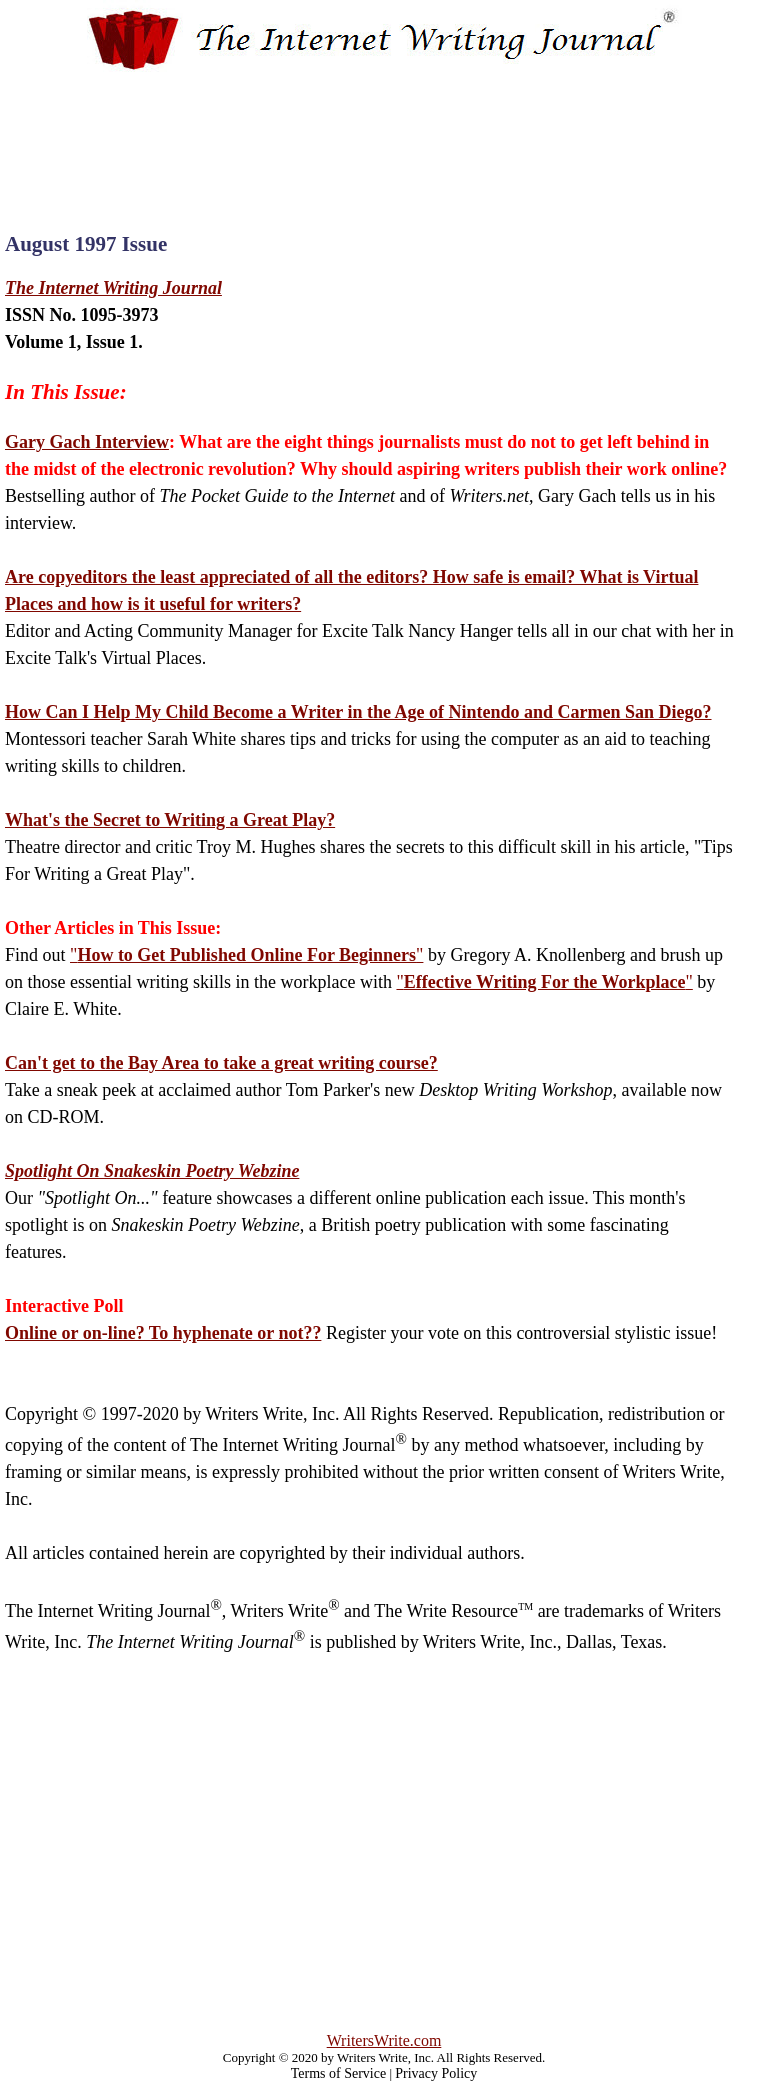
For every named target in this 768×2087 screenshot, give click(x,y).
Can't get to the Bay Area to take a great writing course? (221, 1063)
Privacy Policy (436, 2073)
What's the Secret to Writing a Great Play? (170, 820)
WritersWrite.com (384, 2040)
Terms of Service (338, 2073)
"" (246, 955)
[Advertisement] (384, 134)
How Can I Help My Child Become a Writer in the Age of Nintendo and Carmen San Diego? (358, 712)
